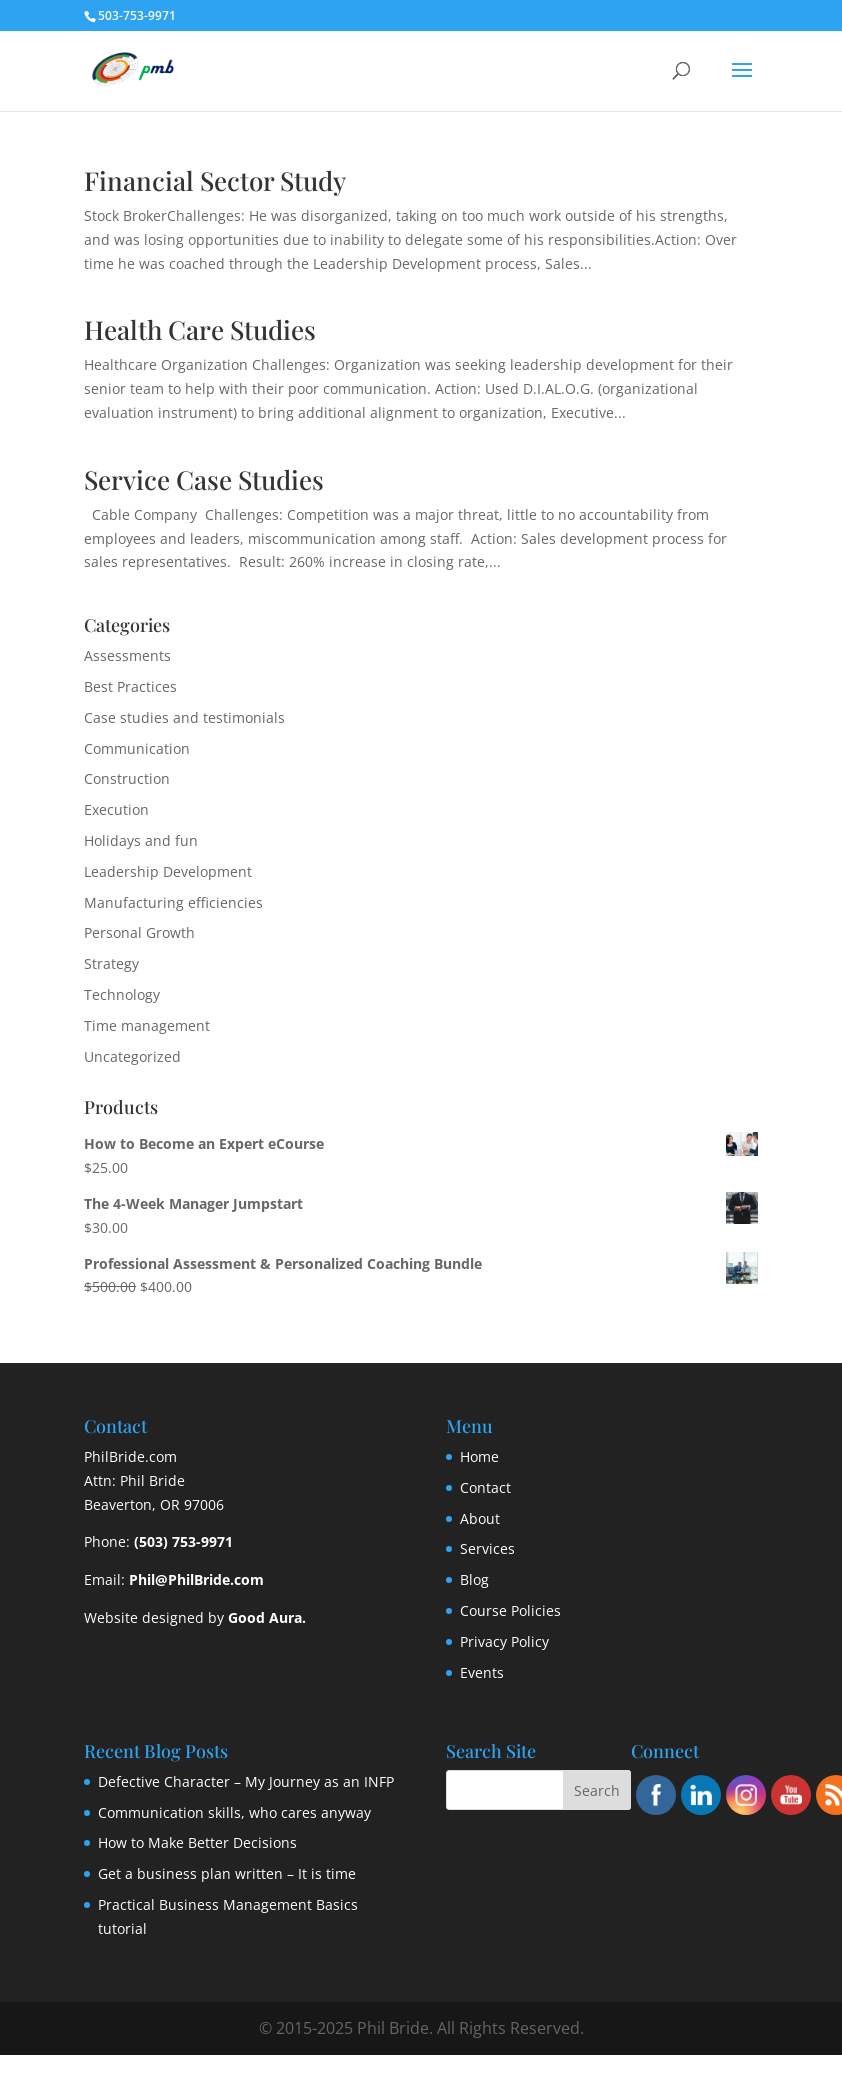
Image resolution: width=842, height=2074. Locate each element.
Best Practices (130, 686)
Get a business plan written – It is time (227, 1873)
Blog (474, 1579)
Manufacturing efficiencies (173, 902)
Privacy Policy (504, 1641)
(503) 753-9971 (183, 1541)
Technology (122, 994)
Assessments (127, 655)
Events (482, 1672)
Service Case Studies (204, 479)
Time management (147, 1025)
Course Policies (510, 1610)
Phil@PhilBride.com (196, 1579)
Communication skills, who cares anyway (234, 1812)
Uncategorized (132, 1056)
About (480, 1518)
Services (487, 1548)
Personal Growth (139, 932)
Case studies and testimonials (184, 717)
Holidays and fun (141, 840)
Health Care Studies (200, 329)
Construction (127, 778)
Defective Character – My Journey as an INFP (246, 1781)
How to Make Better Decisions (197, 1842)
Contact (485, 1487)
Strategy (111, 963)
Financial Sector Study (215, 180)
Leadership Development (168, 871)
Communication (137, 748)
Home (479, 1456)
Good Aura (265, 1617)
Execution (116, 809)
